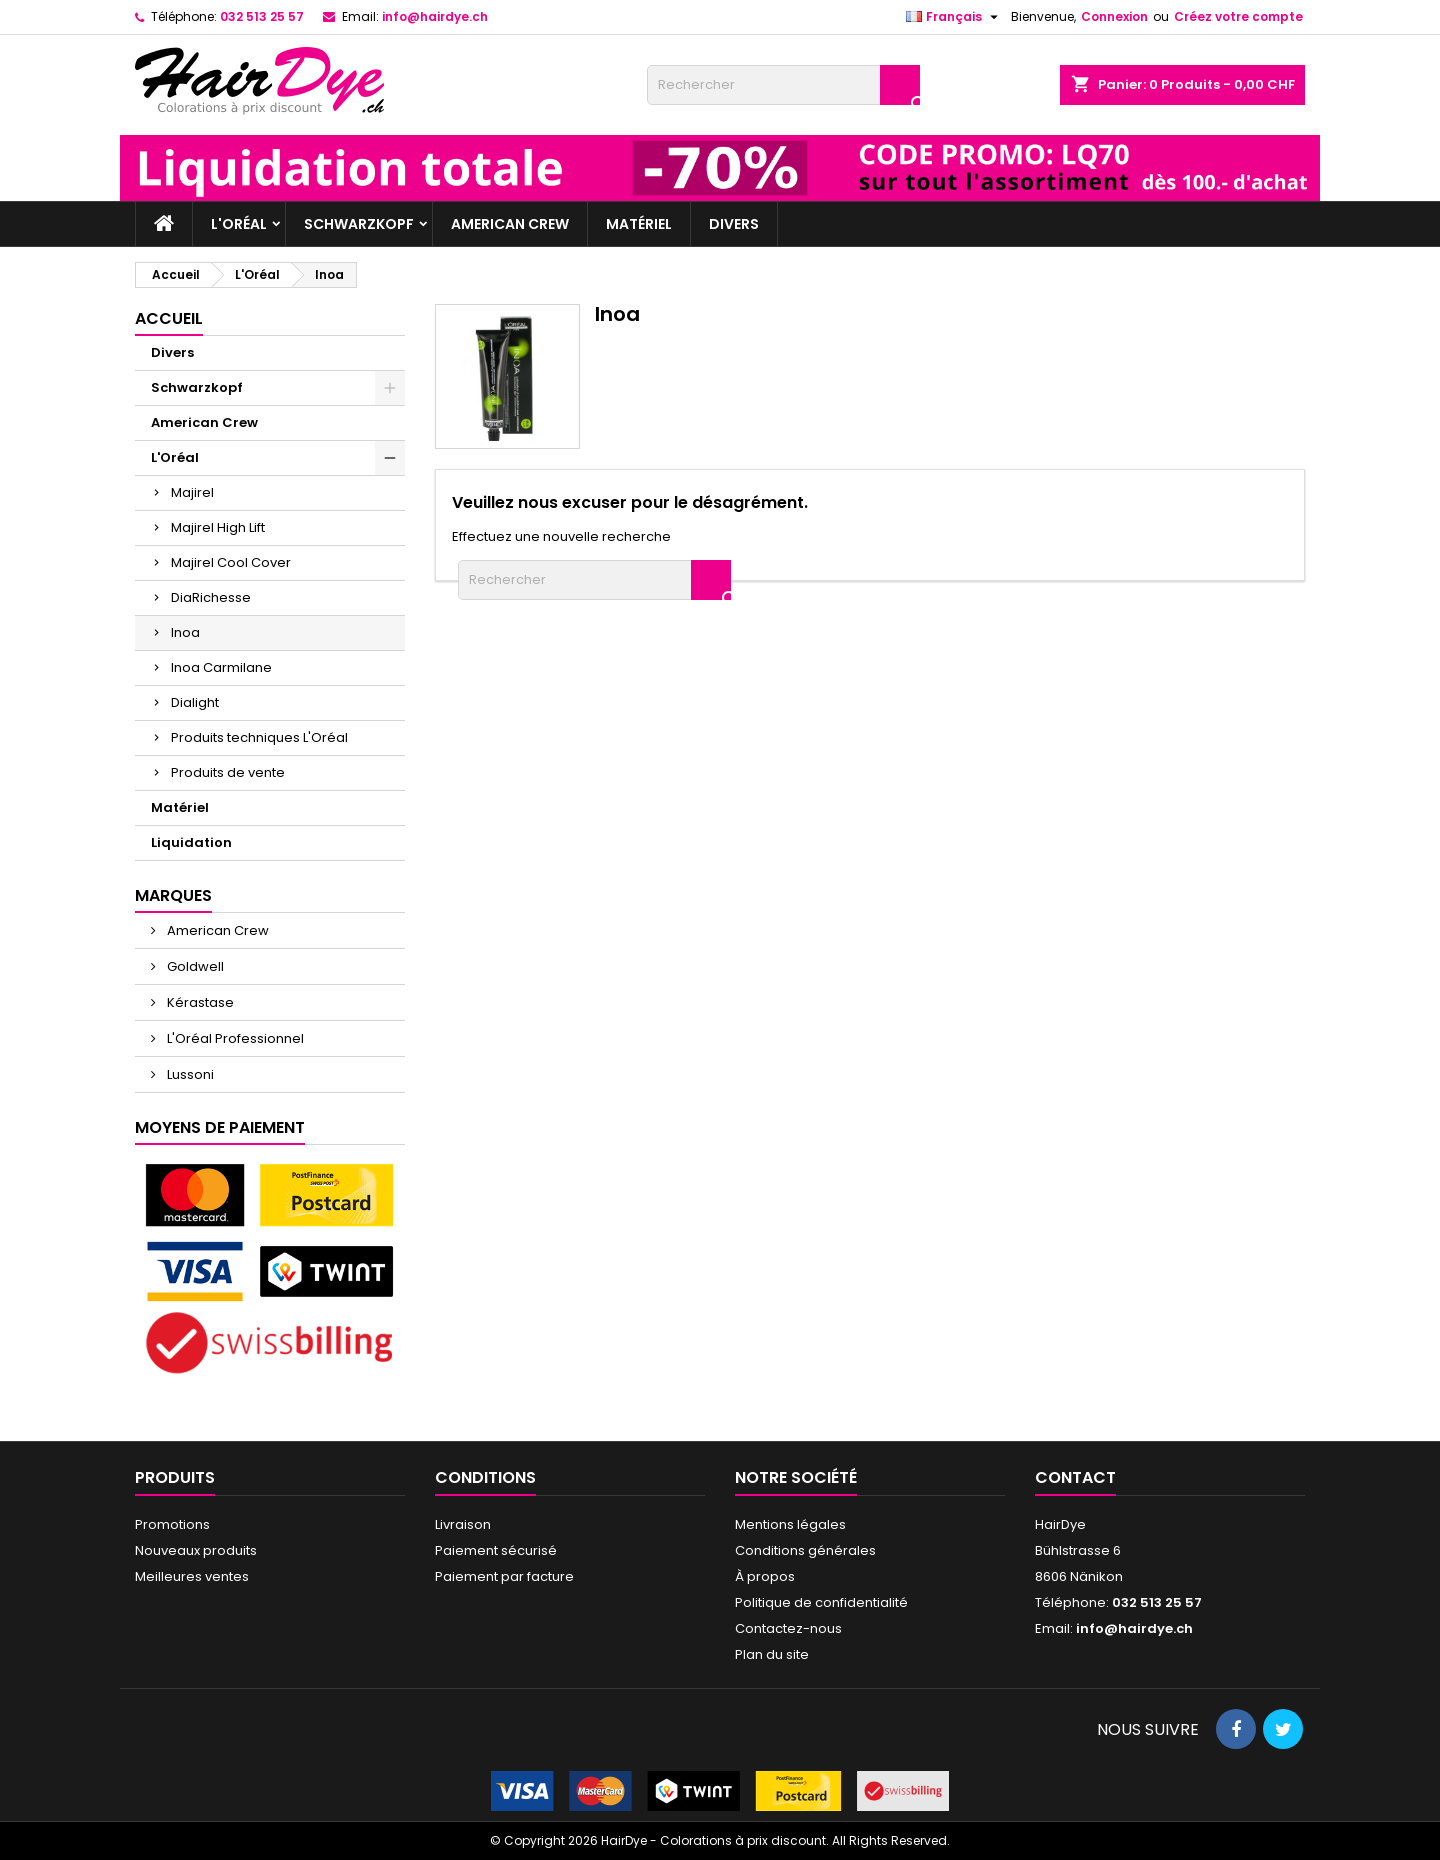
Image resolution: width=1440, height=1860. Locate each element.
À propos (765, 1576)
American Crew (510, 224)
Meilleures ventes (192, 1576)
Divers (734, 224)
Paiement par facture (504, 1576)
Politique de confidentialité (821, 1602)
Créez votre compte (1238, 16)
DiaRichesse (211, 597)
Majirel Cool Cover (231, 562)
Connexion (1114, 16)
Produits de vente (228, 772)
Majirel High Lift (218, 527)
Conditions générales (805, 1550)
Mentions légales (790, 1524)
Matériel (639, 224)
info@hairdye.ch (435, 16)
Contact (1075, 1477)
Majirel (192, 492)
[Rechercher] (783, 85)
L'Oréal (239, 224)
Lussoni (189, 1074)
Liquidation (191, 842)
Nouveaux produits (196, 1550)
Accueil (169, 318)
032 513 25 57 (262, 16)
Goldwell (194, 966)
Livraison (463, 1524)
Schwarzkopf (359, 224)
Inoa (185, 632)
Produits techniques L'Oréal (259, 737)
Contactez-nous (788, 1628)
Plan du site (772, 1654)
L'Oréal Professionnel (234, 1038)
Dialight (195, 702)
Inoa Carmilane (221, 667)
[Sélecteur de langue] (954, 17)
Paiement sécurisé (496, 1550)
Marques (173, 895)
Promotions (172, 1524)
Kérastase (199, 1002)
